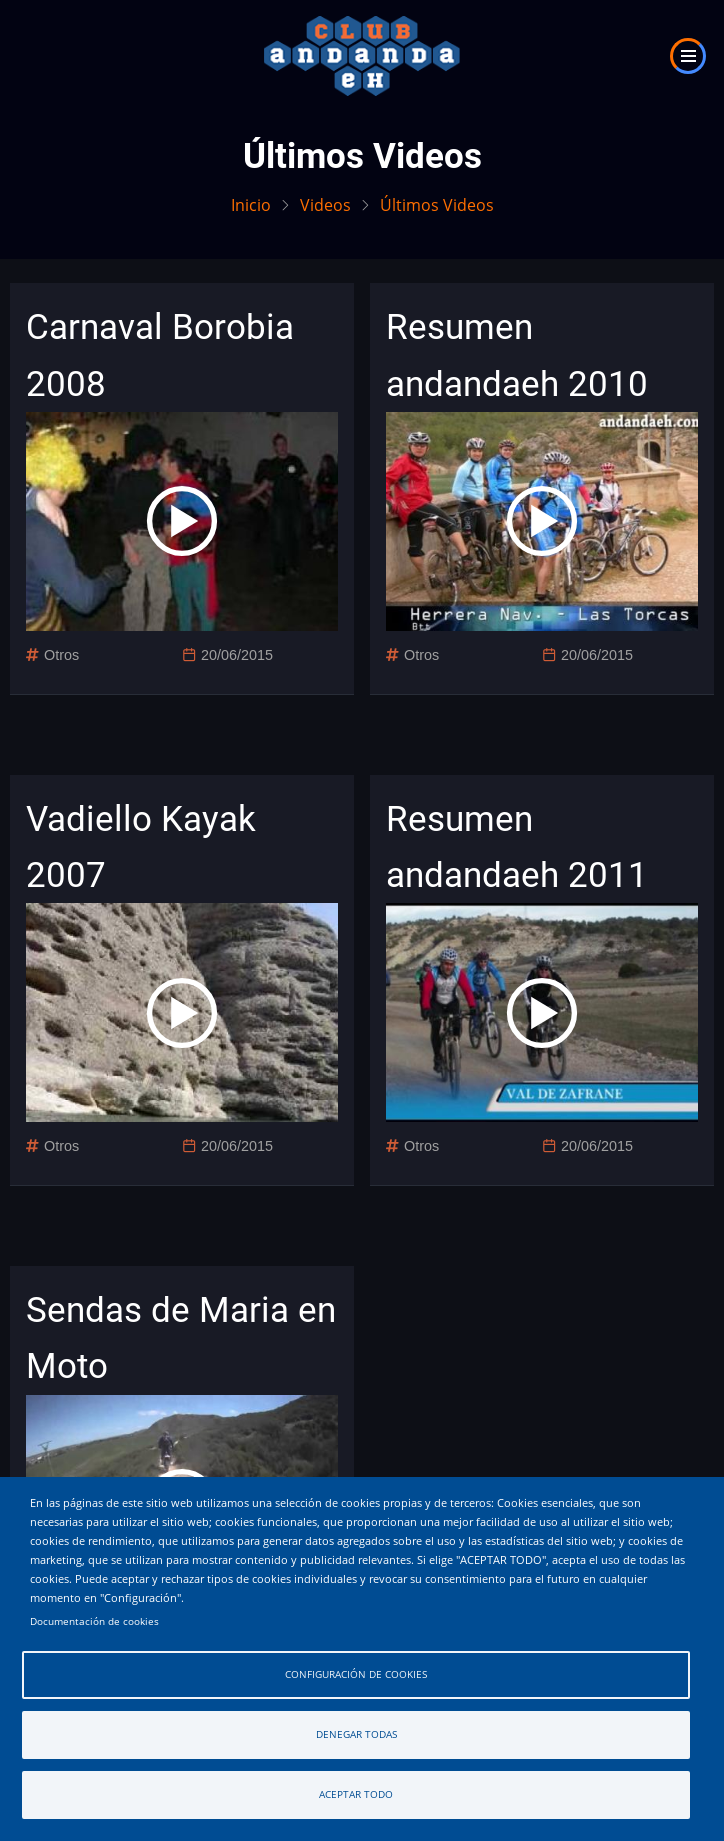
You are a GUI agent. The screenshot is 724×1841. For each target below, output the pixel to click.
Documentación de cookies (94, 1621)
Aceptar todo (356, 1794)
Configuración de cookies (356, 1674)
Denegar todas (356, 1734)
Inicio (251, 205)
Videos (325, 205)
